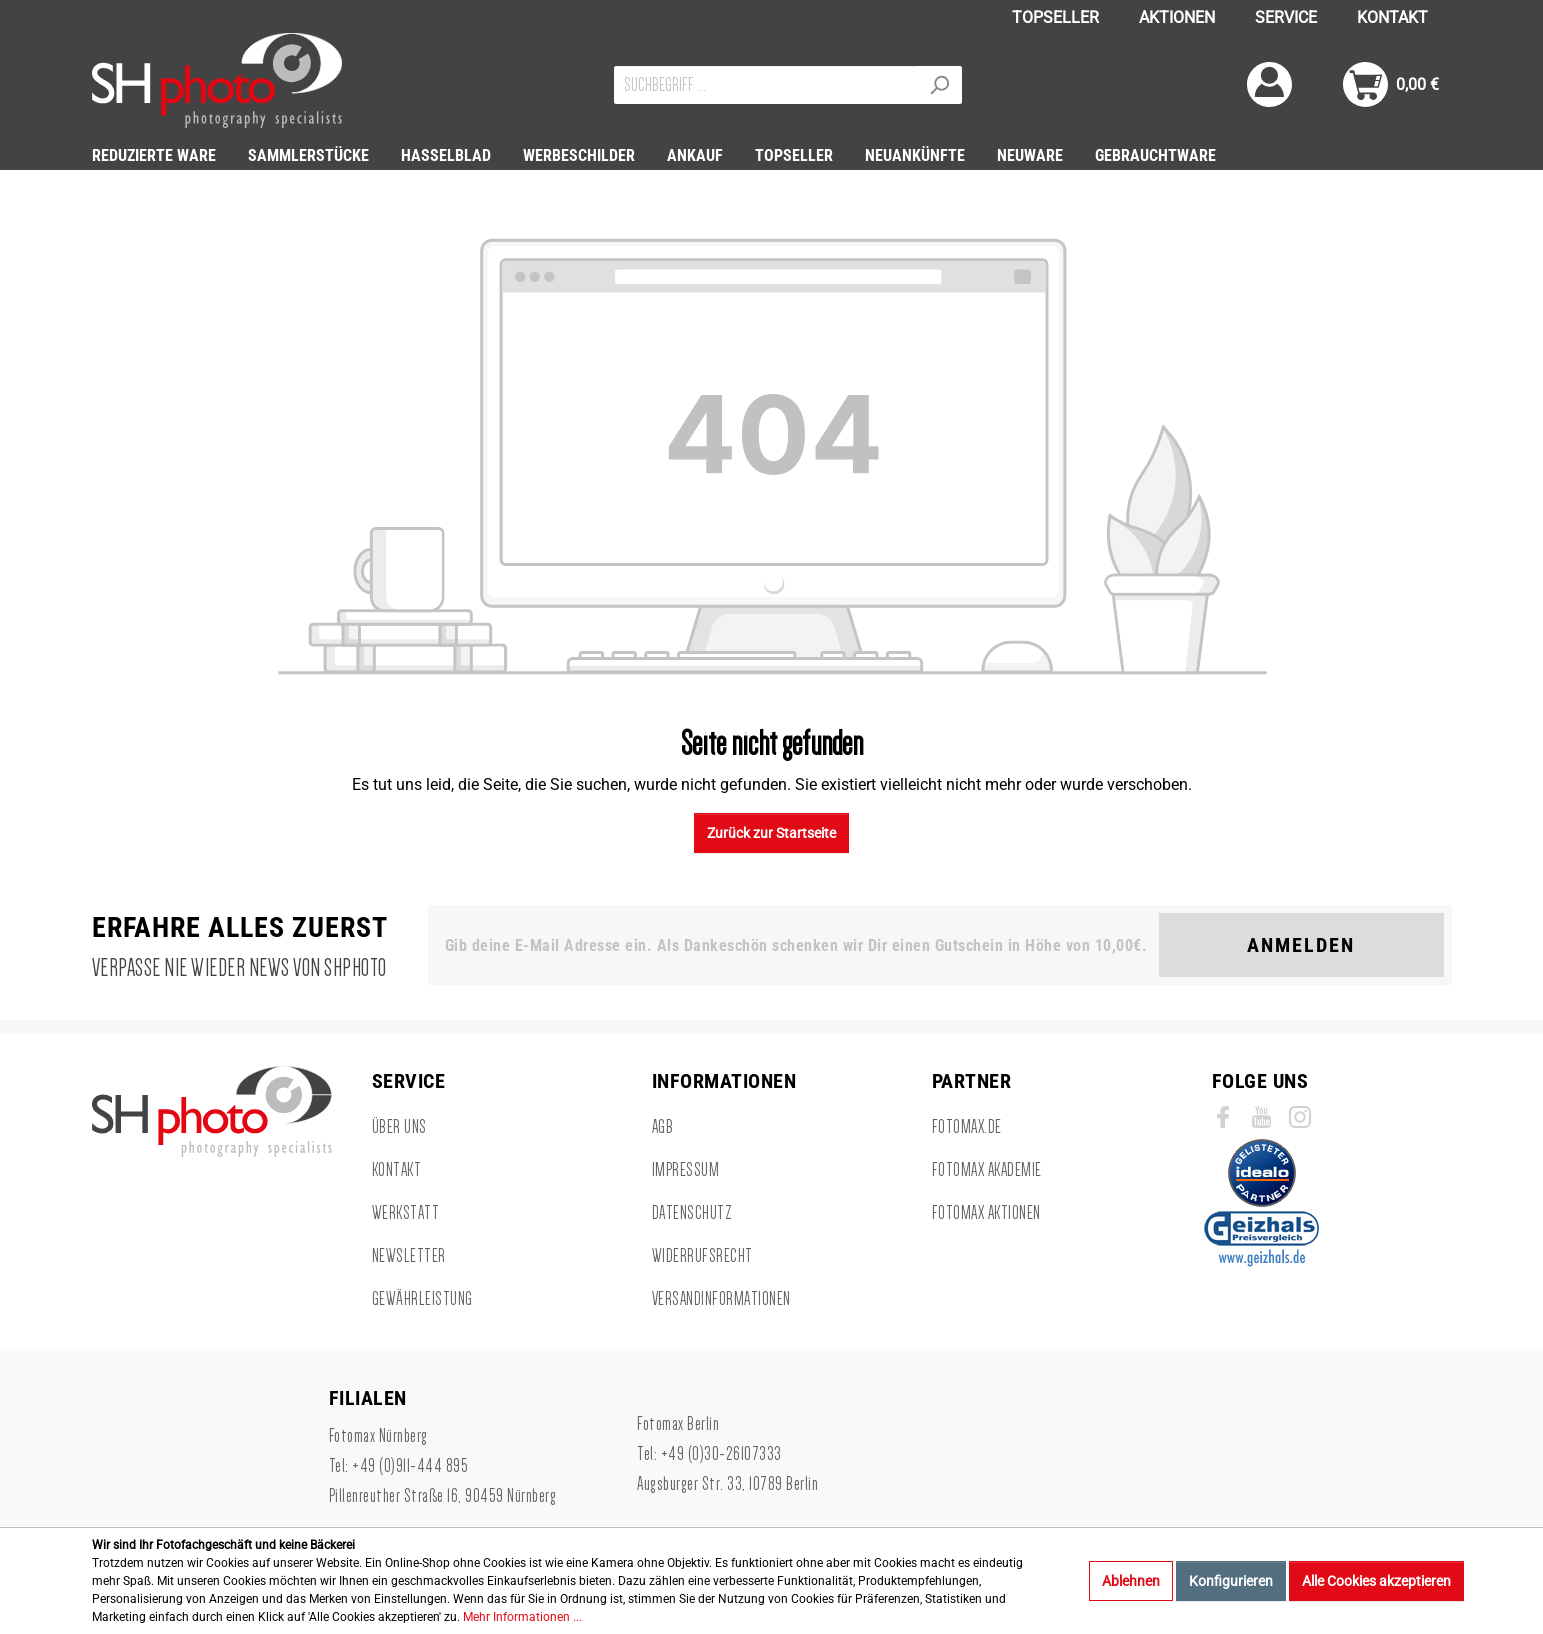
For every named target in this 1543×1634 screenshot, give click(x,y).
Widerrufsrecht (702, 1256)
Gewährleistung (422, 1299)
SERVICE (1286, 17)
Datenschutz (692, 1213)
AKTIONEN (1177, 17)
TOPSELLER (1055, 17)
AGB (663, 1127)
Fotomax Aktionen (986, 1213)
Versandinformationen (721, 1299)
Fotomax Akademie (987, 1170)
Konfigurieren (1231, 1581)
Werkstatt (406, 1213)
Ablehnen (1131, 1581)
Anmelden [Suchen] (1301, 945)
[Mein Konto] (1269, 84)
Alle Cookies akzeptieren (1376, 1581)
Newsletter (409, 1256)
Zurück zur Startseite (771, 833)
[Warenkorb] (1391, 84)
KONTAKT (1392, 17)
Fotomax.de (967, 1127)
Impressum (686, 1170)
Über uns (399, 1127)
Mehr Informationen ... (522, 1617)
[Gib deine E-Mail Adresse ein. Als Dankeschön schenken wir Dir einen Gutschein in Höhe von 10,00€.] (797, 945)
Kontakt (397, 1170)
